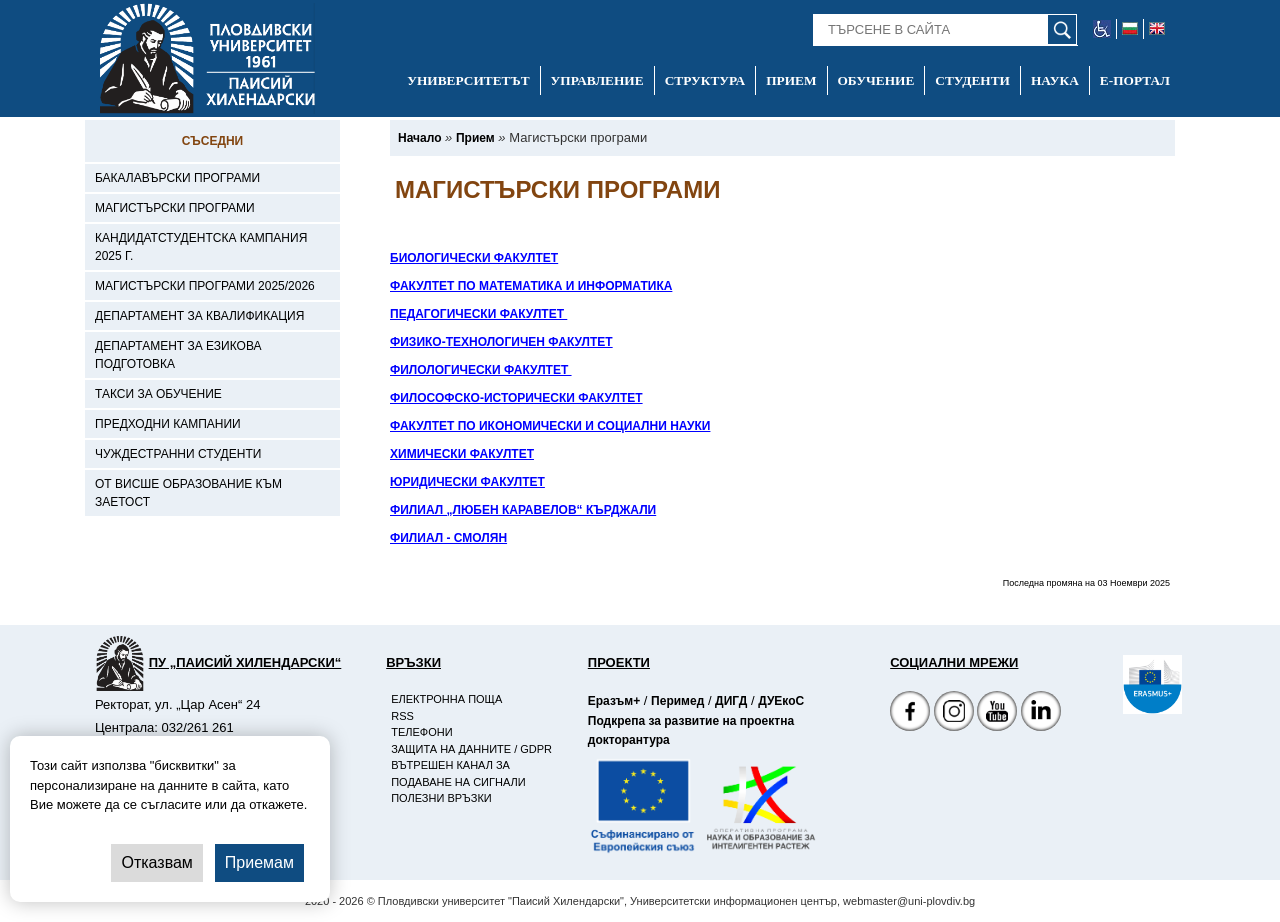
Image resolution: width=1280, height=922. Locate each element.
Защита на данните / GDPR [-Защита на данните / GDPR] (471, 749)
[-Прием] (475, 138)
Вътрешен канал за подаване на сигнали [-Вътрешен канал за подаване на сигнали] (458, 773)
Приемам (259, 862)
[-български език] (1130, 29)
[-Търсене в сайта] (945, 30)
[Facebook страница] (954, 713)
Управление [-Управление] (597, 80)
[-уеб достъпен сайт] (1102, 29)
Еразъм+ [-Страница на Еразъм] (614, 701)
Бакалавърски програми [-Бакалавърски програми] (177, 178)
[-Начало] (419, 138)
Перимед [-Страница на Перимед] (677, 701)
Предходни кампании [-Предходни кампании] (168, 424)
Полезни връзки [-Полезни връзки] (441, 798)
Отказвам (156, 862)
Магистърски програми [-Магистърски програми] (175, 208)
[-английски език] (1157, 29)
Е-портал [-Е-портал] (1135, 80)
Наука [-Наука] (1055, 80)
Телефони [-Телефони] (421, 732)
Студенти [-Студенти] (972, 80)
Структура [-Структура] (705, 80)
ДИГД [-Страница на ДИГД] (731, 701)
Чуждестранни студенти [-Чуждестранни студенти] (178, 454)
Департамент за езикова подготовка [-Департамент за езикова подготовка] (178, 355)
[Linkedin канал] (1041, 713)
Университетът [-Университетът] (468, 80)
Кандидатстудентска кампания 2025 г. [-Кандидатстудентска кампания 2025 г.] (201, 247)
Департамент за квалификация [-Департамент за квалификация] (199, 316)
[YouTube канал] (997, 713)
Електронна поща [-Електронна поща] (446, 699)
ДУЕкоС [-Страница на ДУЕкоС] (781, 701)
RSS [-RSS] (402, 716)
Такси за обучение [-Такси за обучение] (158, 394)
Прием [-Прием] (791, 80)
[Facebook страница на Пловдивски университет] (910, 713)
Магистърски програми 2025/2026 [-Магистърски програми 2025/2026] (205, 286)
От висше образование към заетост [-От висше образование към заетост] (188, 493)
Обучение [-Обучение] (876, 80)
